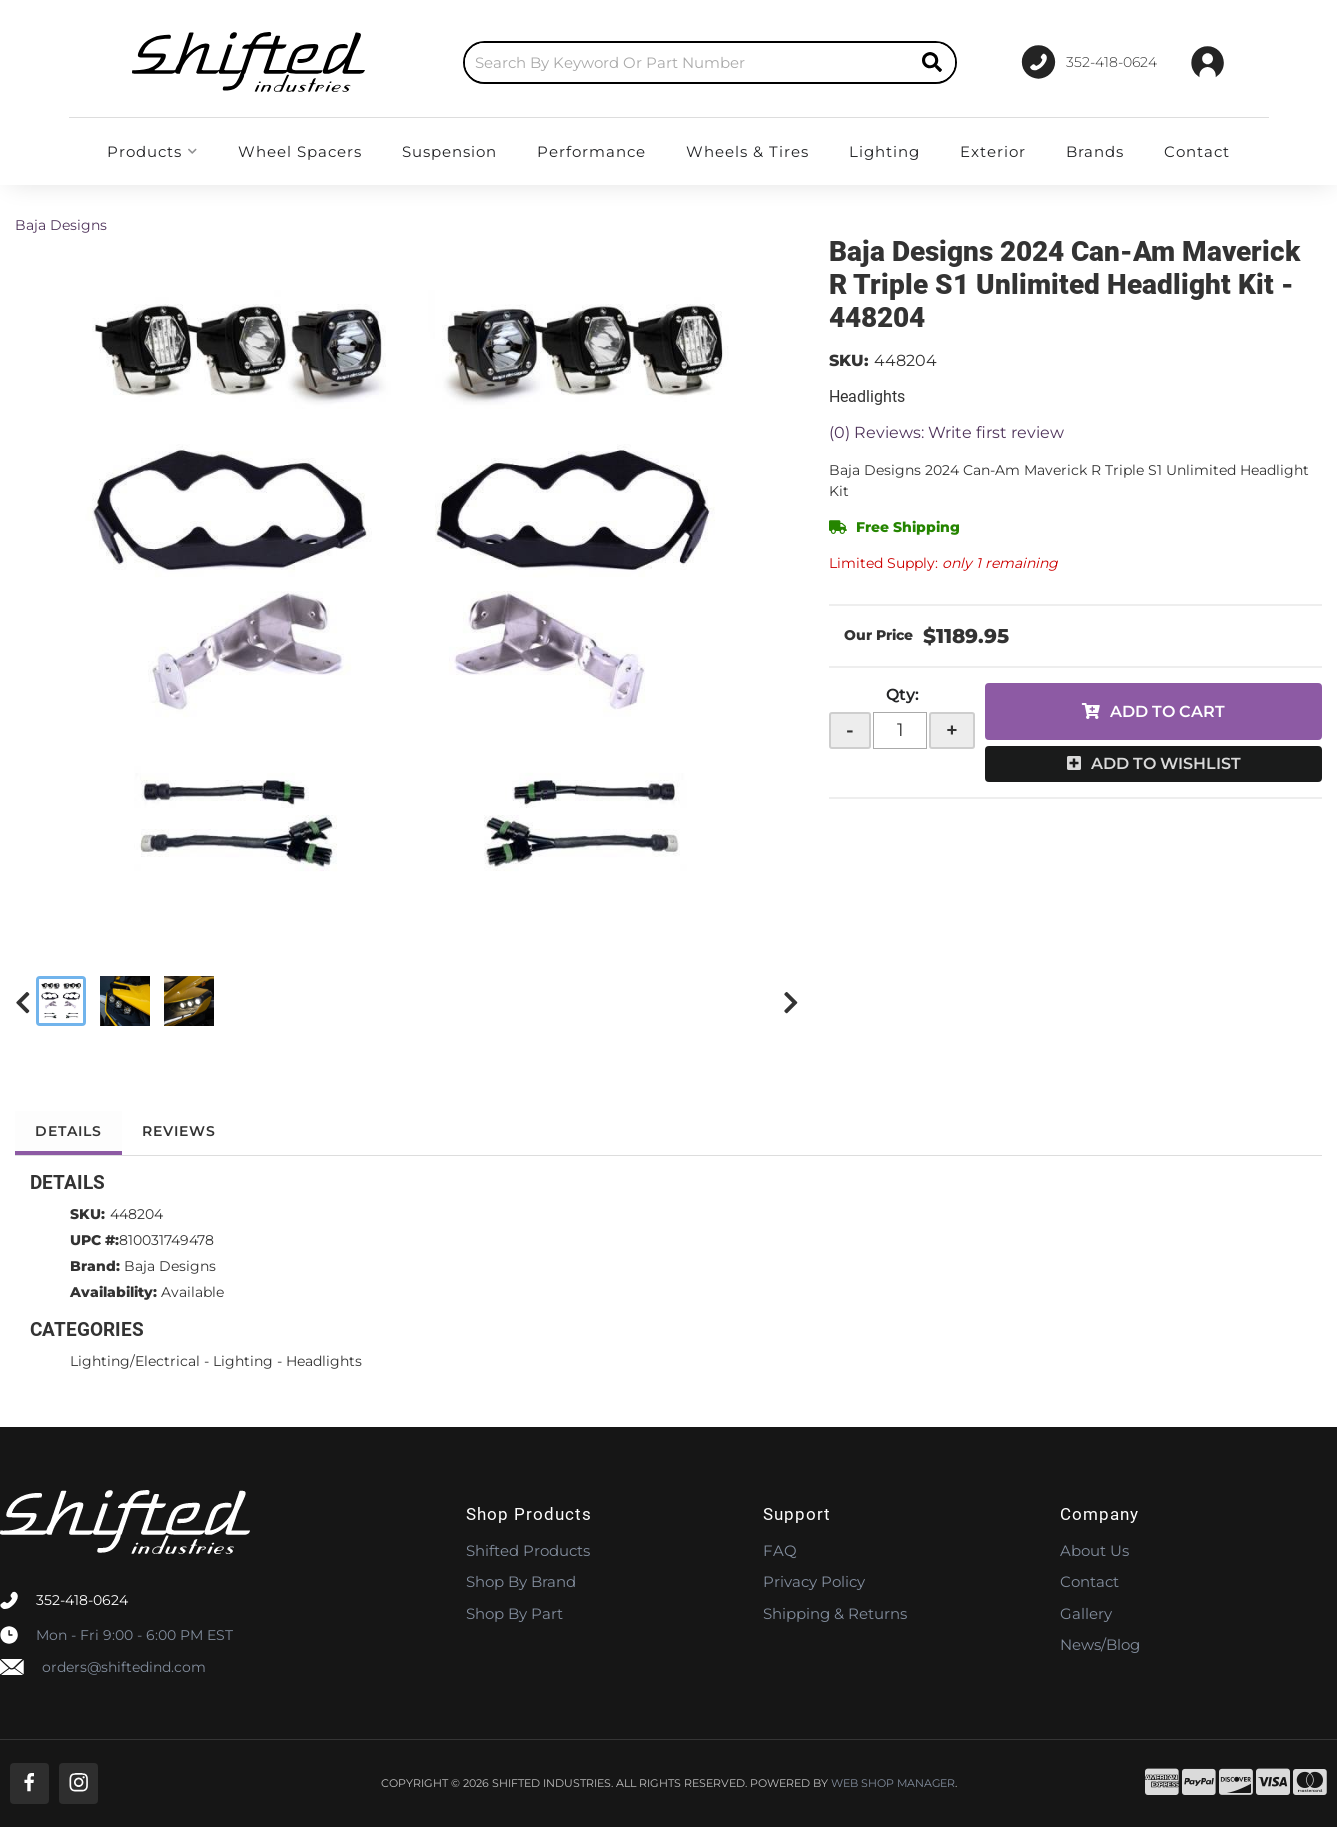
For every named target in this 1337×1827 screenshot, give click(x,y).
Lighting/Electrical (135, 1361)
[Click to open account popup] (1207, 62)
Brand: (95, 1266)
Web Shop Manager (893, 1783)
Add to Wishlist (1166, 763)
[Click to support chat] (1089, 62)
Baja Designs (61, 225)
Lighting (243, 1361)
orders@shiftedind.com (124, 1667)
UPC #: (94, 1240)
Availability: (113, 1292)
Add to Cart (1167, 711)
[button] (710, 62)
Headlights (324, 1361)
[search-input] (687, 62)
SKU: (849, 360)
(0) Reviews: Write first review (946, 432)
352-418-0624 (82, 1600)
